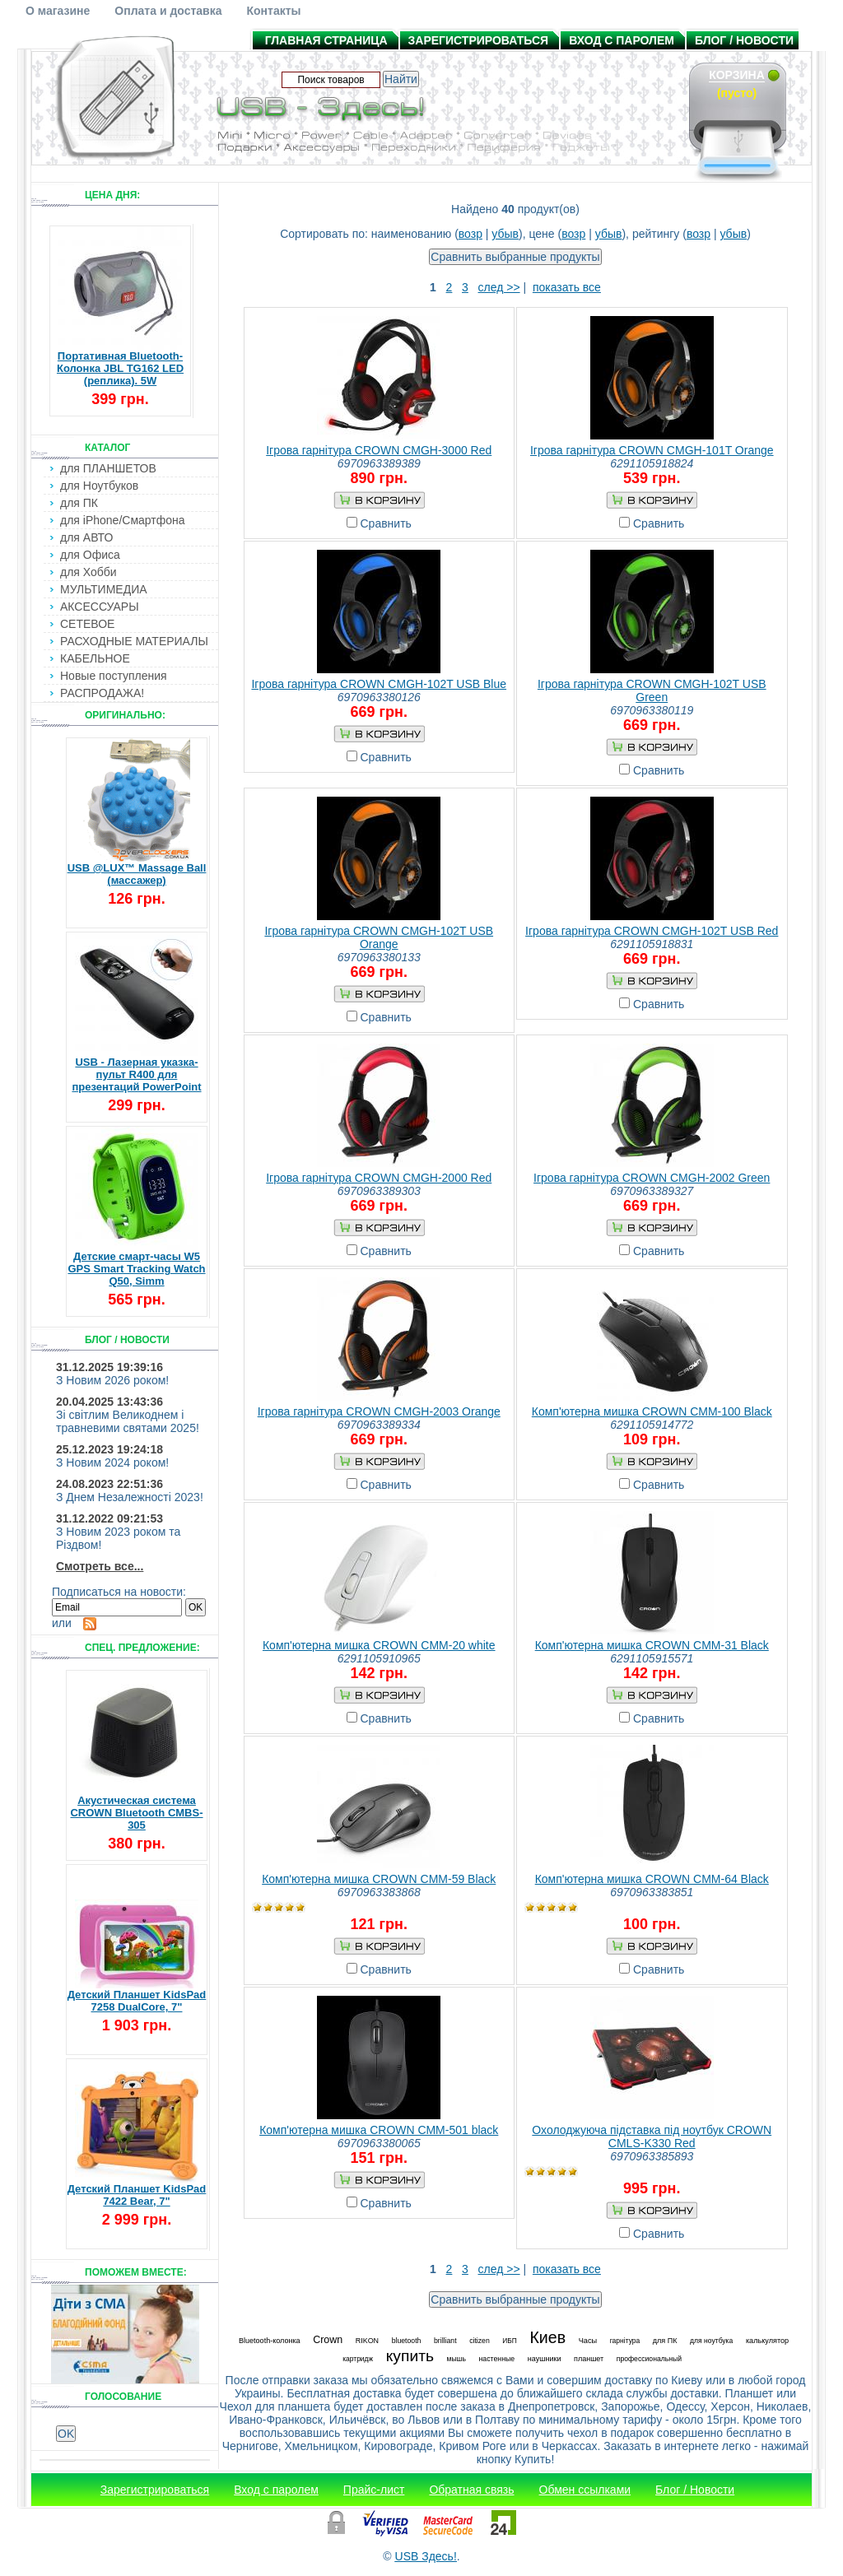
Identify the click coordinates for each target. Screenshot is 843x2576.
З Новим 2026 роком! (112, 1380)
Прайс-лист (374, 2489)
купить (410, 2355)
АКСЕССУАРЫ (99, 606)
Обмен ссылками (585, 2489)
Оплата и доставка (167, 10)
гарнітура (625, 2341)
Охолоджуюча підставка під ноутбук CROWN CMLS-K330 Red (651, 2136)
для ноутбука (711, 2341)
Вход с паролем (621, 40)
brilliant (445, 2341)
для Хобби (88, 572)
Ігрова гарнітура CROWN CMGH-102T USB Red (651, 930)
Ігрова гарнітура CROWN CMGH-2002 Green (651, 1177)
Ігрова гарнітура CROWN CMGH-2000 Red (378, 1177)
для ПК (79, 502)
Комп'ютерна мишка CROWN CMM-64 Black (652, 1879)
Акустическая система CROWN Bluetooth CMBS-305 (136, 1812)
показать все (567, 287)
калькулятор (767, 2341)
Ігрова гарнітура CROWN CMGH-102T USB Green (652, 690)
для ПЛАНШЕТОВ (108, 468)
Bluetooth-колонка (269, 2341)
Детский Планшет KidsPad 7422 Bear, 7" (137, 2195)
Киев (547, 2337)
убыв (505, 233)
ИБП (509, 2341)
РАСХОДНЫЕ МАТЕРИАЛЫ (134, 641)
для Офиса (90, 554)
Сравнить (386, 523)
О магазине (58, 10)
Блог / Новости (744, 40)
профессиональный (649, 2359)
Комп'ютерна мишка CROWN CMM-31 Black (652, 1645)
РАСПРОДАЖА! (102, 693)
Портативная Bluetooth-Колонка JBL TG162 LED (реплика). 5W (120, 368)
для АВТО (86, 537)
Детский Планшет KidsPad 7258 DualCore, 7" (137, 2000)
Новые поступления (113, 675)
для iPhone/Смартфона (122, 520)
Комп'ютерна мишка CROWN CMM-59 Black (379, 1879)
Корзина (737, 74)
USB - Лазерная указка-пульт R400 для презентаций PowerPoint (136, 1074)
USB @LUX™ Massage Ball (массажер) (137, 874)
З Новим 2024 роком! (112, 1462)
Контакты (273, 10)
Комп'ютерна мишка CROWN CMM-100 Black (652, 1411)
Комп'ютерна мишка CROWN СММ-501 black (378, 2130)
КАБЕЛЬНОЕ (95, 658)
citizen (479, 2341)
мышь (456, 2359)
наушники (544, 2359)
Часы (588, 2341)
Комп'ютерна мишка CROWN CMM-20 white (379, 1645)
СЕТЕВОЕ (87, 623)
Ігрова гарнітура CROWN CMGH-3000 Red (378, 450)
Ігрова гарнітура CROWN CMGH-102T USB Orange (378, 937)
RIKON (367, 2341)
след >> (499, 287)
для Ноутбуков (99, 485)
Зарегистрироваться (478, 40)
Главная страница (326, 40)
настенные (496, 2359)
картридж (357, 2359)
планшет (588, 2359)
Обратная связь (471, 2489)
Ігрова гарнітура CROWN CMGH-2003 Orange (379, 1411)
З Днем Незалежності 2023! (129, 1497)
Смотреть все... (99, 1566)
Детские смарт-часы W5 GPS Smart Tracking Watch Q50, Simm (136, 1268)
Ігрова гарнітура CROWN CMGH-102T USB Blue (378, 683)
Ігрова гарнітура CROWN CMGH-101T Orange (652, 450)
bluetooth (407, 2341)
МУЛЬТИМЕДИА (103, 589)
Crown (327, 2340)
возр (470, 233)
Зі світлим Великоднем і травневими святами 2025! (127, 1421)
